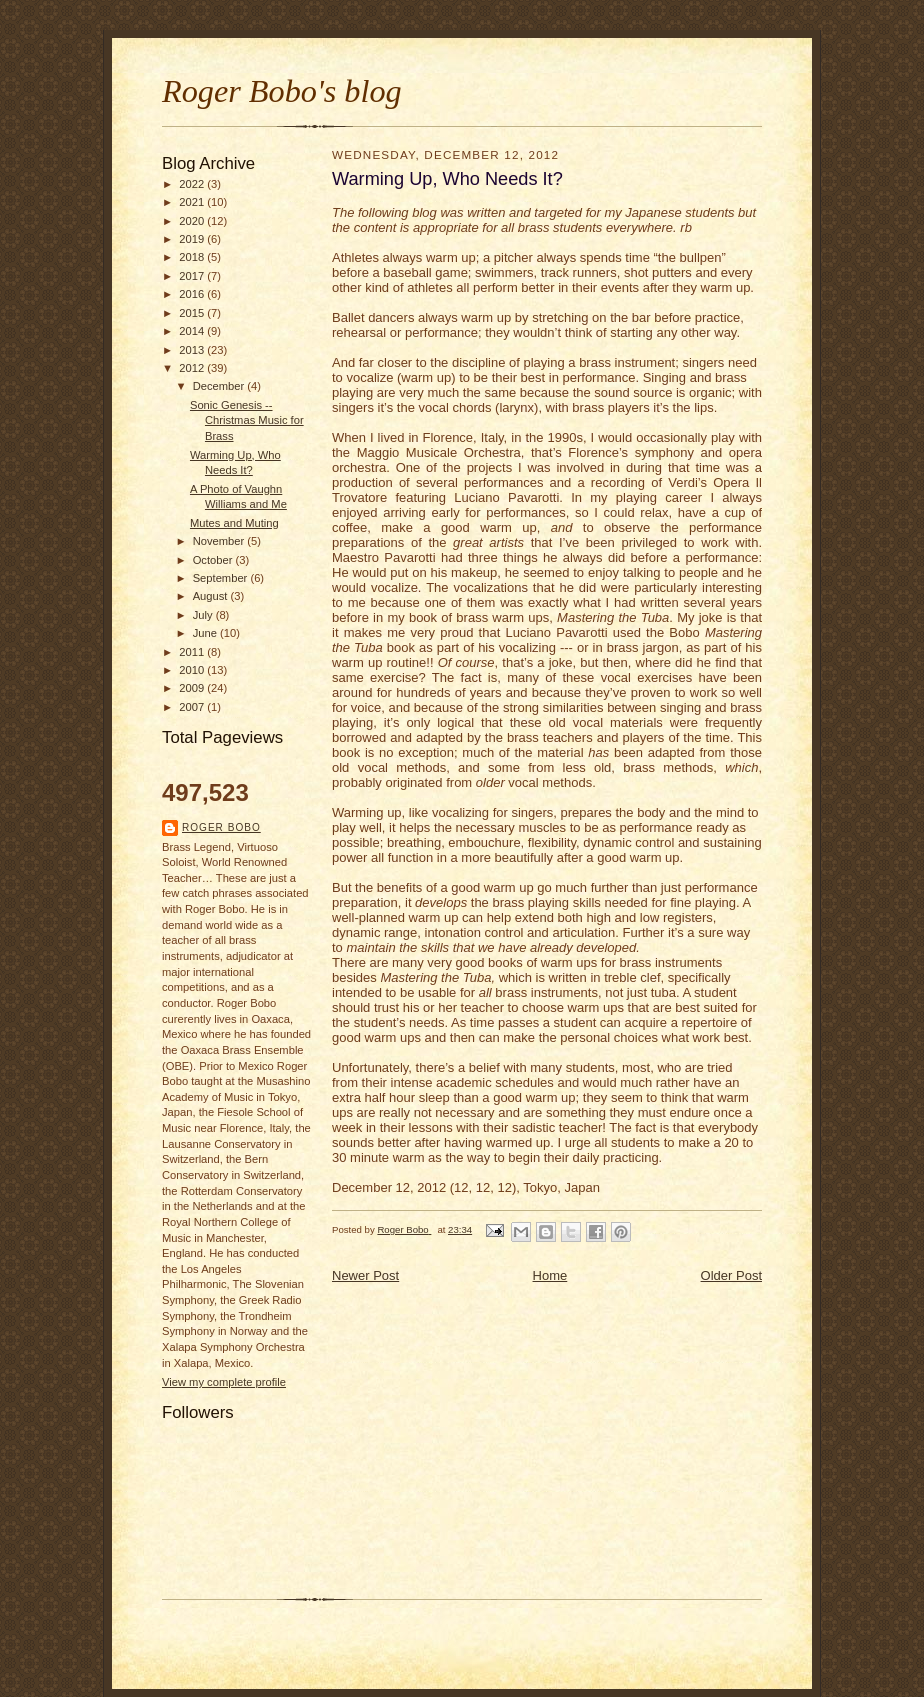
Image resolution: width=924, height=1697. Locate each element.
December (220, 386)
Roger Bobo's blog (282, 91)
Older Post (731, 1275)
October (214, 560)
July (204, 615)
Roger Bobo (221, 827)
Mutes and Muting (234, 523)
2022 (193, 184)
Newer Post (365, 1275)
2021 (193, 202)
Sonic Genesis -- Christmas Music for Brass (247, 420)
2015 (193, 313)
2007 (193, 707)
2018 (193, 257)
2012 (193, 368)
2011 (193, 652)
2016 (193, 294)
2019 (193, 239)
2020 (193, 221)
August (212, 596)
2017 (193, 276)
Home (550, 1275)
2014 (193, 331)
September (222, 578)
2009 (193, 688)
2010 (193, 670)
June (206, 633)
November (220, 541)
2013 (193, 350)
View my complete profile (224, 1382)
